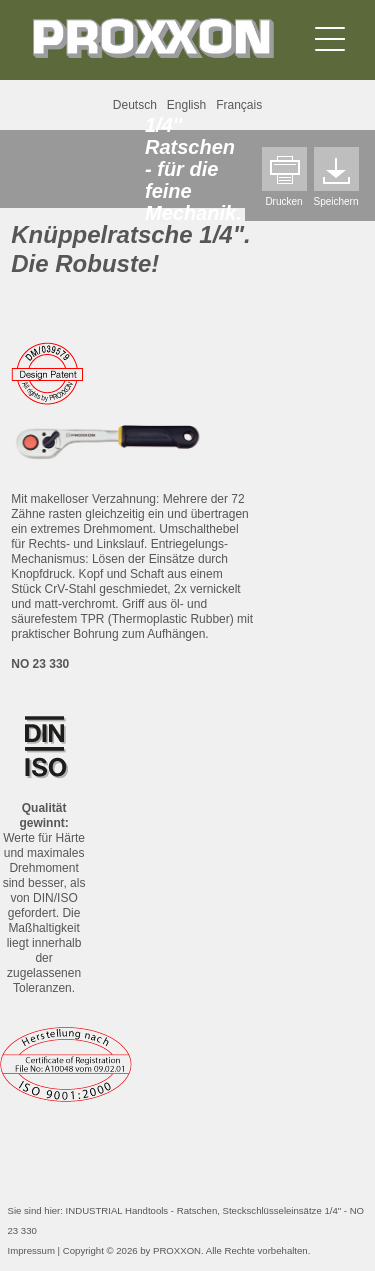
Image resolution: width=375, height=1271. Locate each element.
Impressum (31, 1250)
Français (239, 105)
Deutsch (135, 105)
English (186, 105)
